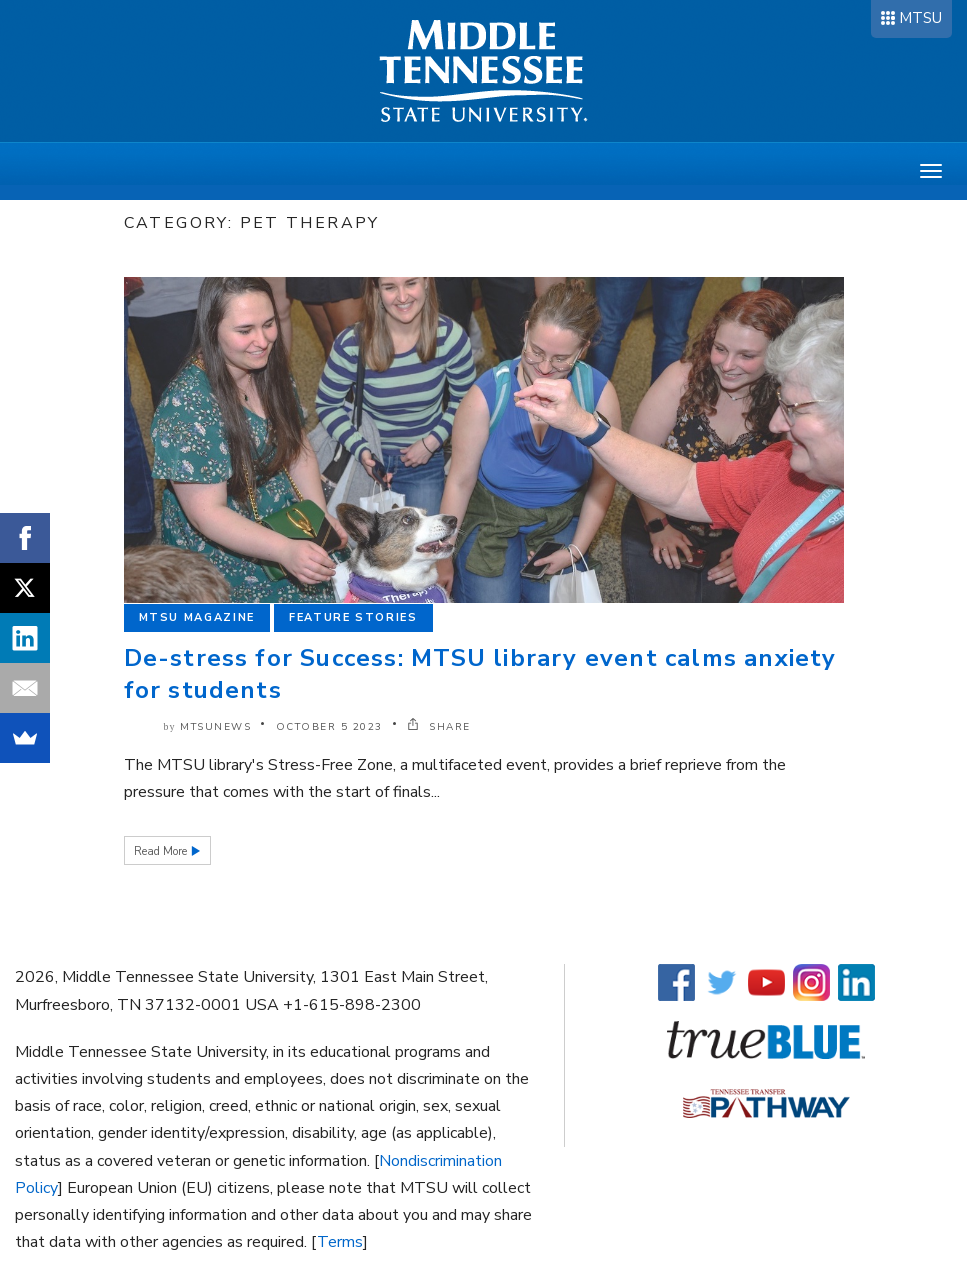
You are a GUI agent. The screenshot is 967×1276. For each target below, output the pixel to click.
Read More (162, 851)
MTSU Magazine (197, 617)
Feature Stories (353, 617)
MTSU (920, 18)
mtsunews (215, 727)
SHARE (439, 727)
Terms (340, 1242)
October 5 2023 (329, 727)
